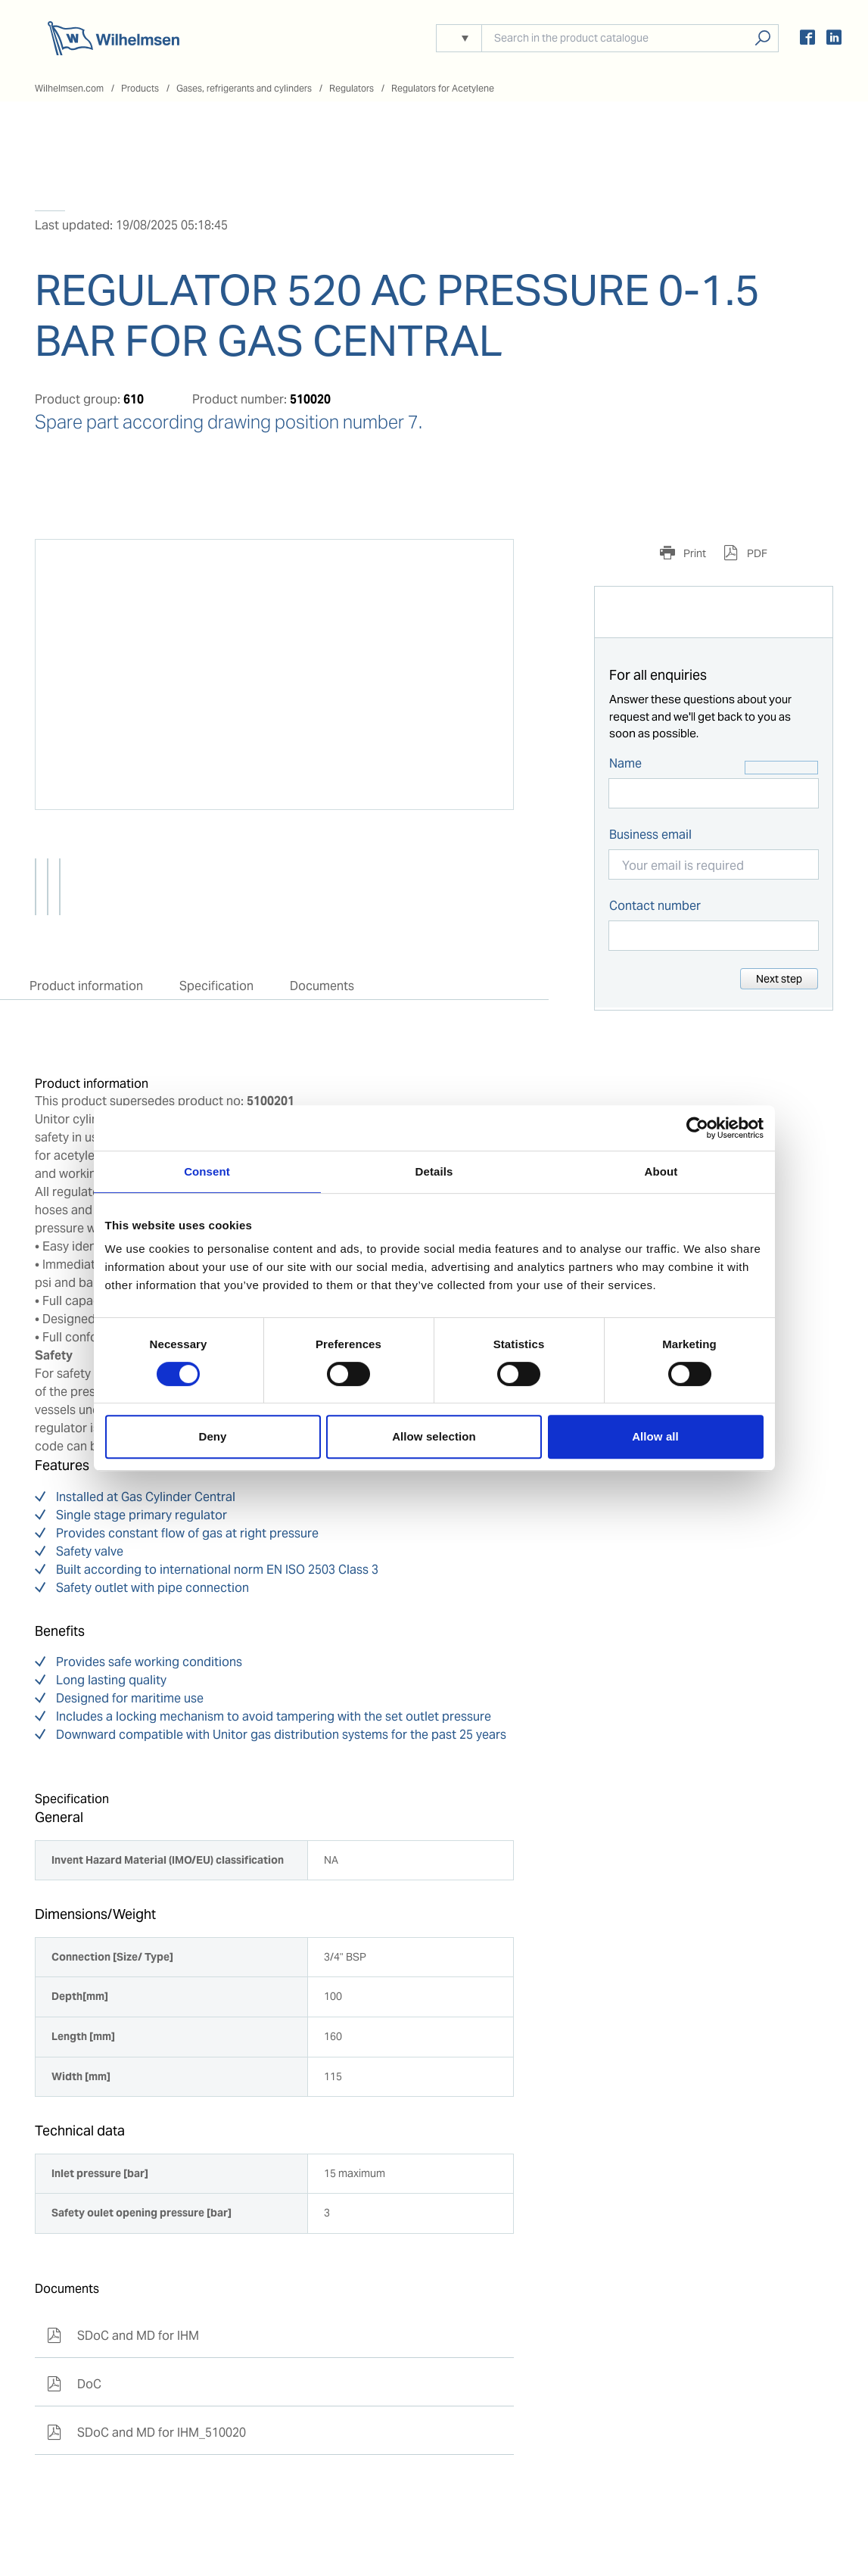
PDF (756, 553)
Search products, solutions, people (762, 38)
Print (693, 553)
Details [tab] (434, 1171)
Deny (212, 1436)
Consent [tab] (207, 1171)
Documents (322, 986)
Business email (650, 835)
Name (625, 763)
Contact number (655, 906)
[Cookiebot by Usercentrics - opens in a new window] (697, 1128)
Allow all (655, 1436)
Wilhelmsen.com (69, 88)
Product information (86, 986)
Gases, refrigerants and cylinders (244, 88)
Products (140, 88)
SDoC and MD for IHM (123, 2336)
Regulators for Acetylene (442, 88)
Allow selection (434, 1436)
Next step (779, 979)
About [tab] (661, 1171)
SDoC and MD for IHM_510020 (146, 2433)
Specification (216, 986)
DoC (74, 2384)
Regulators (351, 88)
